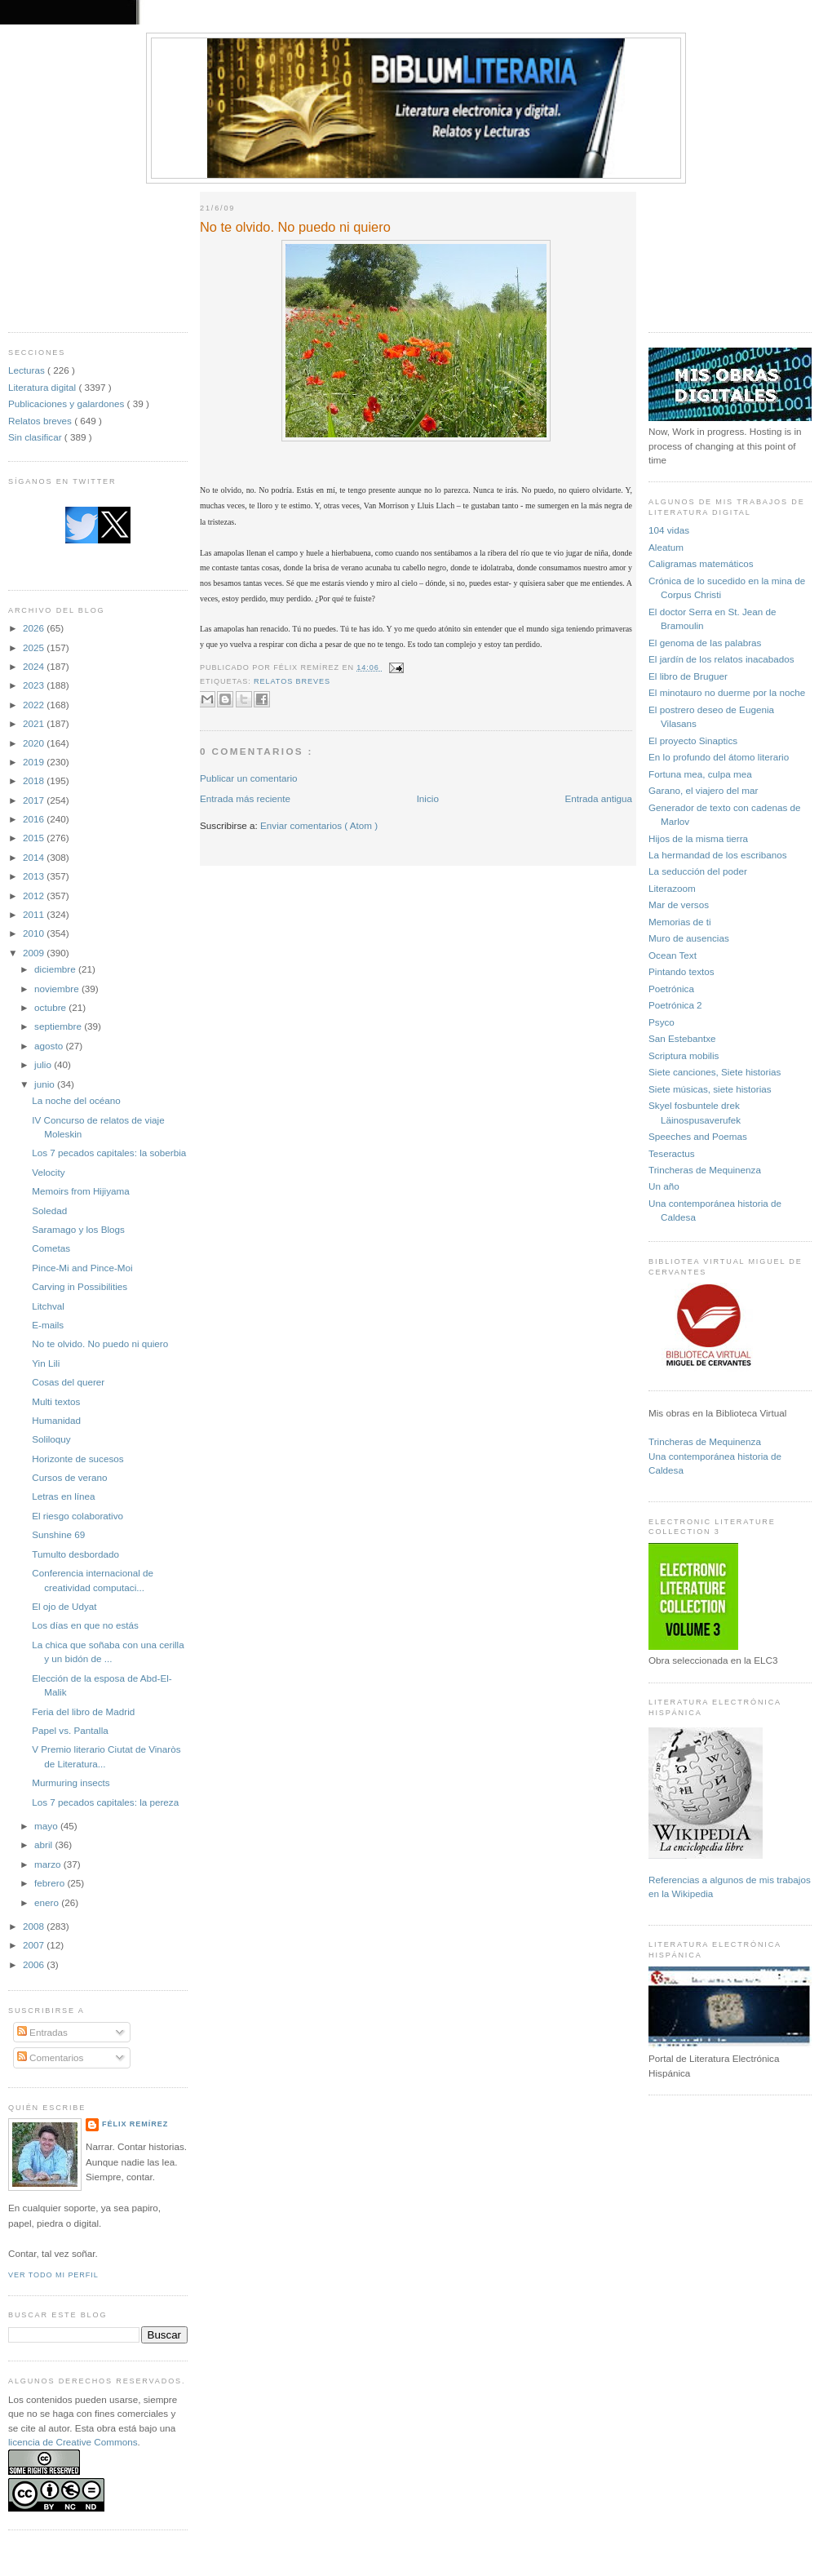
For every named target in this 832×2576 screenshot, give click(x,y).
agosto (49, 1045)
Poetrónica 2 (675, 1005)
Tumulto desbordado (75, 1554)
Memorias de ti (679, 921)
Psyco (661, 1022)
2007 (34, 1945)
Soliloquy (51, 1439)
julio (44, 1064)
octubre (51, 1007)
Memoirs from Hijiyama (80, 1191)
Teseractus (671, 1153)
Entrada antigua (598, 798)
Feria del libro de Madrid (83, 1711)
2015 (34, 837)
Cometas (51, 1248)
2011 (34, 914)
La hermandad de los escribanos (717, 854)
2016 (34, 819)
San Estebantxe (682, 1038)
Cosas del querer (68, 1382)
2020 (34, 743)
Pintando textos (681, 971)
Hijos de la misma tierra (698, 838)
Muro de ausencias (688, 938)
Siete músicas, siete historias (710, 1089)
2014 (34, 857)
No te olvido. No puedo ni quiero (100, 1343)
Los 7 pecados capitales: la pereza (105, 1802)
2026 (34, 628)
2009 (34, 952)
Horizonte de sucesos (77, 1458)
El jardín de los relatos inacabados (721, 659)
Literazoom (672, 888)
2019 (34, 761)
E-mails (48, 1324)
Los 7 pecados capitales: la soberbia (109, 1152)
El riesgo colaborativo (77, 1515)
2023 (34, 685)
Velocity (48, 1172)
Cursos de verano (69, 1477)
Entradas (42, 2032)
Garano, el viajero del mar (703, 790)
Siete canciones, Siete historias (714, 1071)
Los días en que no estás (85, 1625)
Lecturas (27, 370)
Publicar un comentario (249, 778)
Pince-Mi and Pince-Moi (82, 1267)
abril (44, 1844)
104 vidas (668, 530)
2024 (34, 666)
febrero (50, 1883)
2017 (34, 800)
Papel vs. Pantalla (70, 1730)
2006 (34, 1964)
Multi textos (56, 1401)
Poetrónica (671, 988)
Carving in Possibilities (79, 1286)
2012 (34, 895)
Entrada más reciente (245, 798)
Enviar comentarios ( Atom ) (319, 825)
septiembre (59, 1026)
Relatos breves (41, 420)
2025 (34, 647)
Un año (663, 1186)
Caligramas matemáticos (701, 563)
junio (45, 1084)
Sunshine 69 (58, 1534)
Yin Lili (46, 1363)
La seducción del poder (697, 871)
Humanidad (56, 1420)
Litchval (48, 1306)
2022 (34, 704)
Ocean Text (672, 955)
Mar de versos (678, 904)
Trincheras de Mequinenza (704, 1169)
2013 (34, 876)
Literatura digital (43, 387)
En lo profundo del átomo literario (718, 757)
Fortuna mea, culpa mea (700, 774)
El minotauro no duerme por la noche (726, 692)
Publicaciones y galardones (67, 403)
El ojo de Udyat (64, 1606)
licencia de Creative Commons (73, 2441)
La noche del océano (76, 1100)
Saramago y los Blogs (78, 1229)
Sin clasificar (36, 437)
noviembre (58, 988)
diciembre (56, 969)
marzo (49, 1864)
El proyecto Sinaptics (692, 740)
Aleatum (666, 547)
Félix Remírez (135, 2124)
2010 (34, 933)
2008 (34, 1926)
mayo (47, 1825)
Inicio (428, 798)
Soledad (49, 1210)
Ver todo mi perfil (53, 2275)
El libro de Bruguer (688, 676)
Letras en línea (63, 1496)
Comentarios (50, 2057)
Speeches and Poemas (697, 1136)
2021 (34, 723)
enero (47, 1902)
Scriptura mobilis (683, 1055)
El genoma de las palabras (704, 642)
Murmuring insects (70, 1782)
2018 (34, 780)
